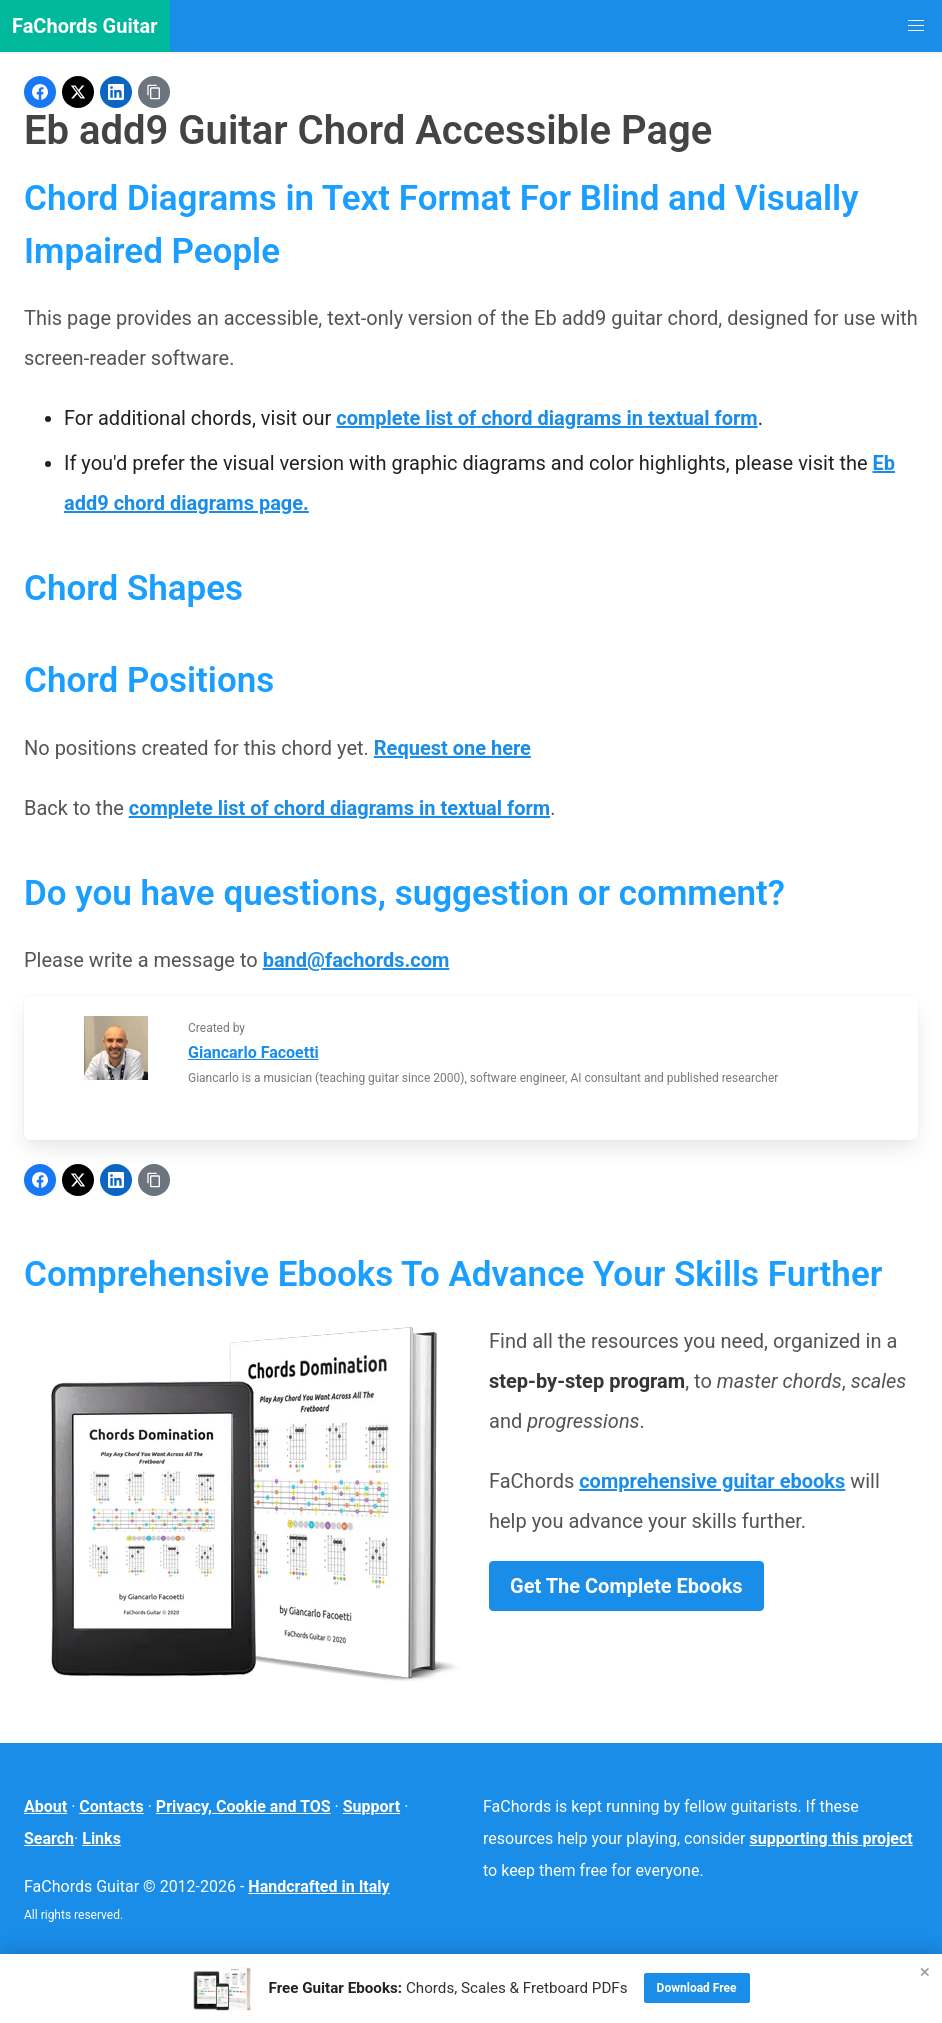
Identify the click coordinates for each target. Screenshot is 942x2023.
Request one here (452, 748)
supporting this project (831, 1838)
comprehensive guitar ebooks (712, 1481)
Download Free (697, 1988)
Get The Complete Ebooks (626, 1586)
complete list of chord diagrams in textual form (546, 418)
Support (372, 1806)
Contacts (111, 1806)
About (45, 1806)
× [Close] (925, 1971)
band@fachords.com (356, 960)
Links (101, 1838)
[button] (916, 26)
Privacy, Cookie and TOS (243, 1806)
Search (49, 1838)
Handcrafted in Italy (318, 1886)
